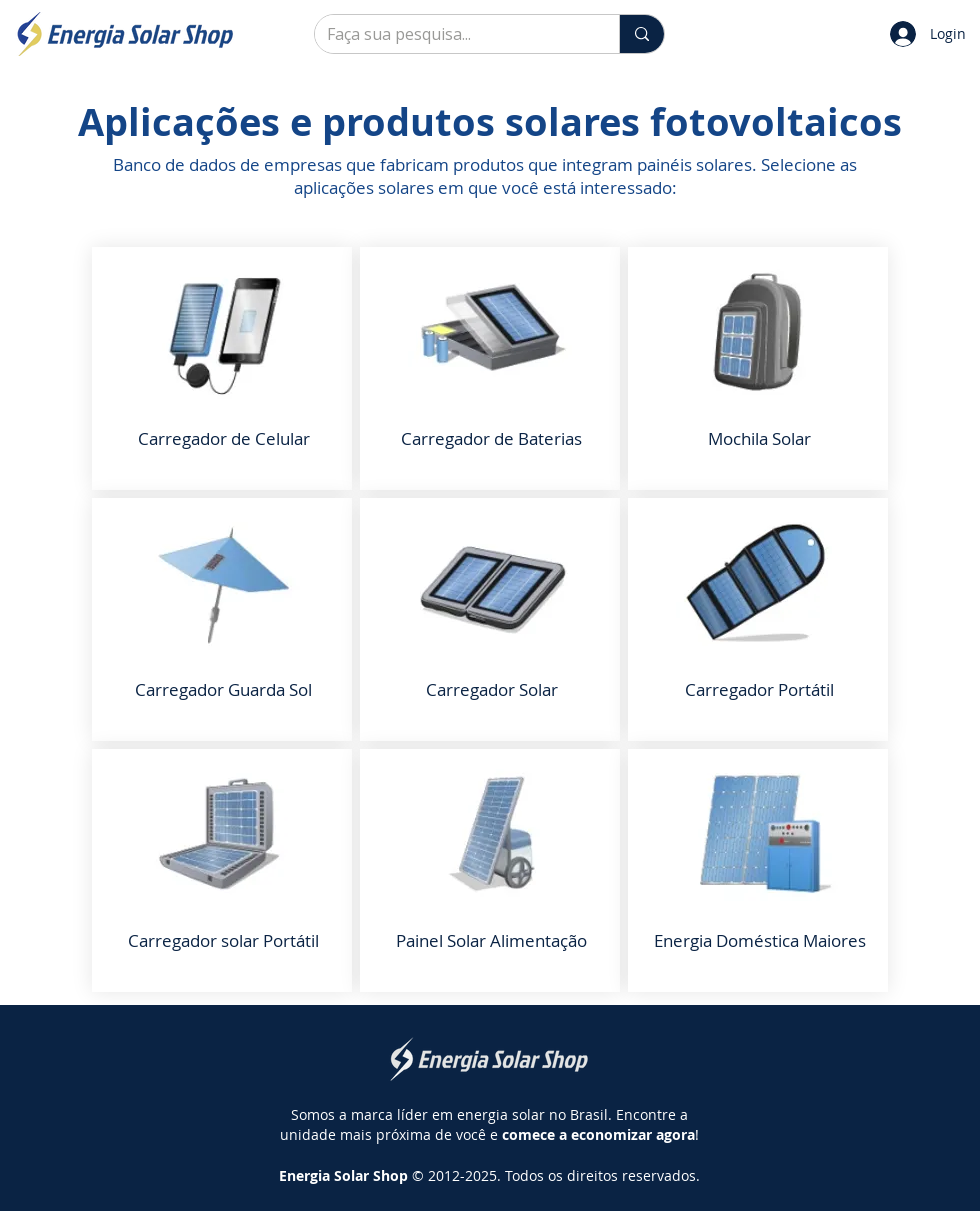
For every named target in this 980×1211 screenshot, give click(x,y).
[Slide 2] (490, 183)
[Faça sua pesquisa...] (452, 34)
